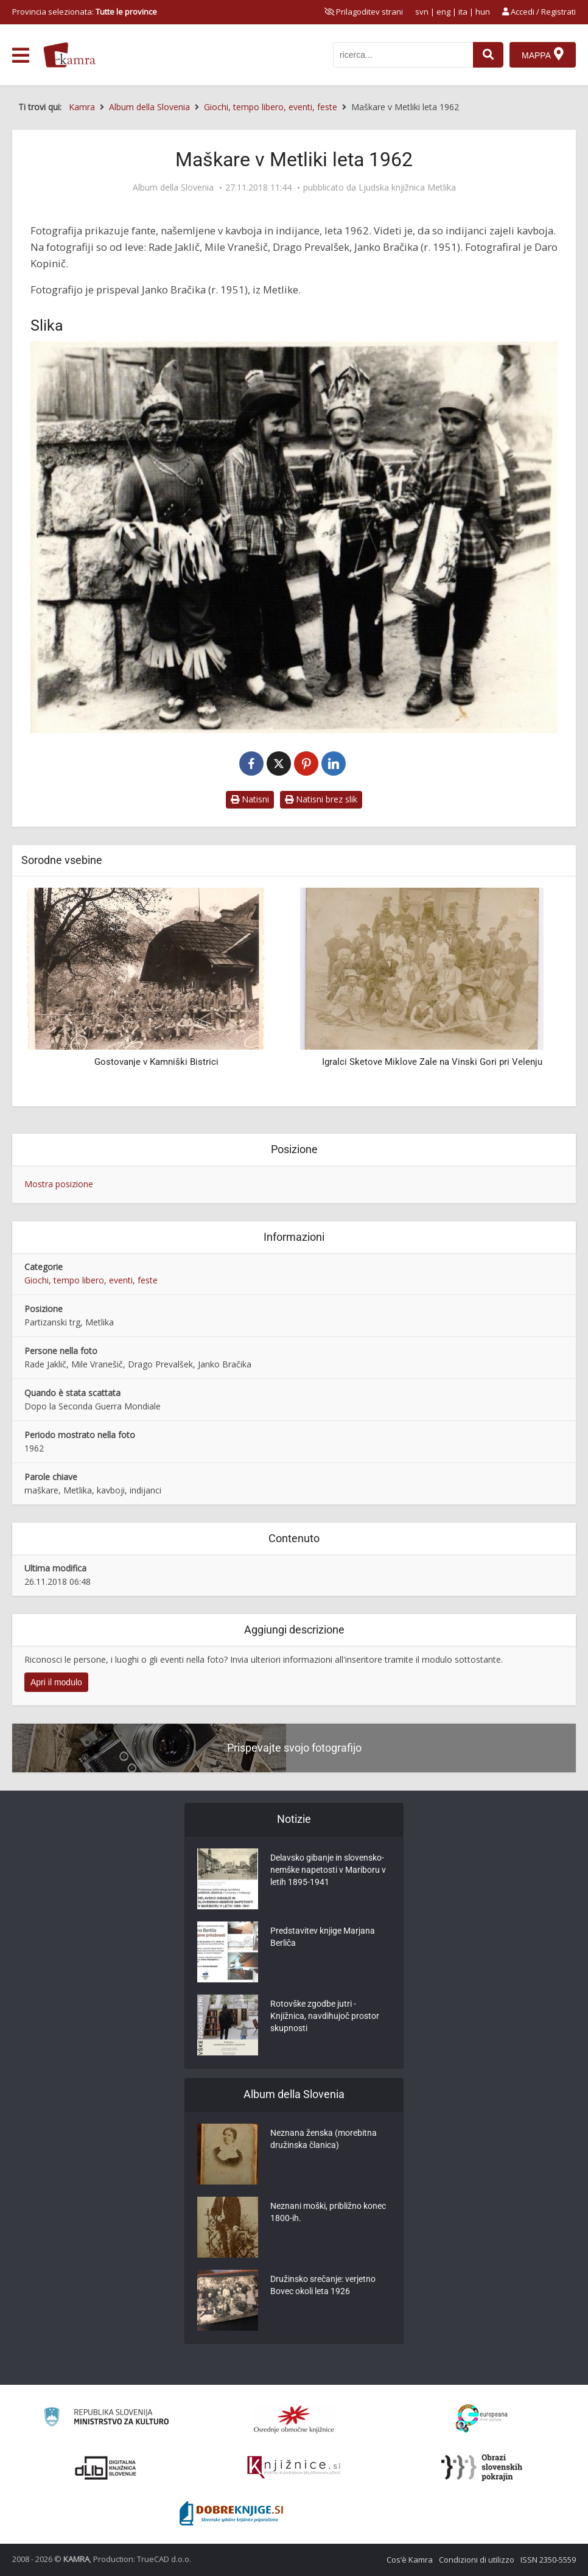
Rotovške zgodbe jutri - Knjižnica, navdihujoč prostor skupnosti (324, 2016)
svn (422, 11)
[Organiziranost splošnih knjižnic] (294, 2419)
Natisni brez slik (321, 799)
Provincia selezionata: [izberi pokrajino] (84, 11)
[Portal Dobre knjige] (231, 2513)
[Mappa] (542, 55)
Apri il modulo (56, 1682)
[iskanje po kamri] (403, 55)
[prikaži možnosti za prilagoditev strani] (363, 11)
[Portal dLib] (105, 2467)
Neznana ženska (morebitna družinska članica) (323, 2139)
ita (462, 11)
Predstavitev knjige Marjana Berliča (322, 1937)
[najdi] (488, 55)
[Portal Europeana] (481, 2418)
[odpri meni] (20, 55)
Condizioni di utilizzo (476, 2559)
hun (482, 11)
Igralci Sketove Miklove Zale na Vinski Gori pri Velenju (432, 1061)
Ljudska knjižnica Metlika (407, 187)
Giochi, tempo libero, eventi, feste (91, 1280)
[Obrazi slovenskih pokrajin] (481, 2467)
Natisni (250, 799)
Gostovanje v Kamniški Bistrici (156, 1061)
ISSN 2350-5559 (548, 2559)
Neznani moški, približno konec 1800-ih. (328, 2212)
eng (443, 11)
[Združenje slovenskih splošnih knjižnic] (294, 2467)
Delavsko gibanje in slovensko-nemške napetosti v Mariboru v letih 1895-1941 (328, 1870)
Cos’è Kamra (410, 2559)
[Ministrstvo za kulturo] (106, 2419)
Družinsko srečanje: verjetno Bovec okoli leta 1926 (323, 2285)
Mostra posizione (58, 1184)
